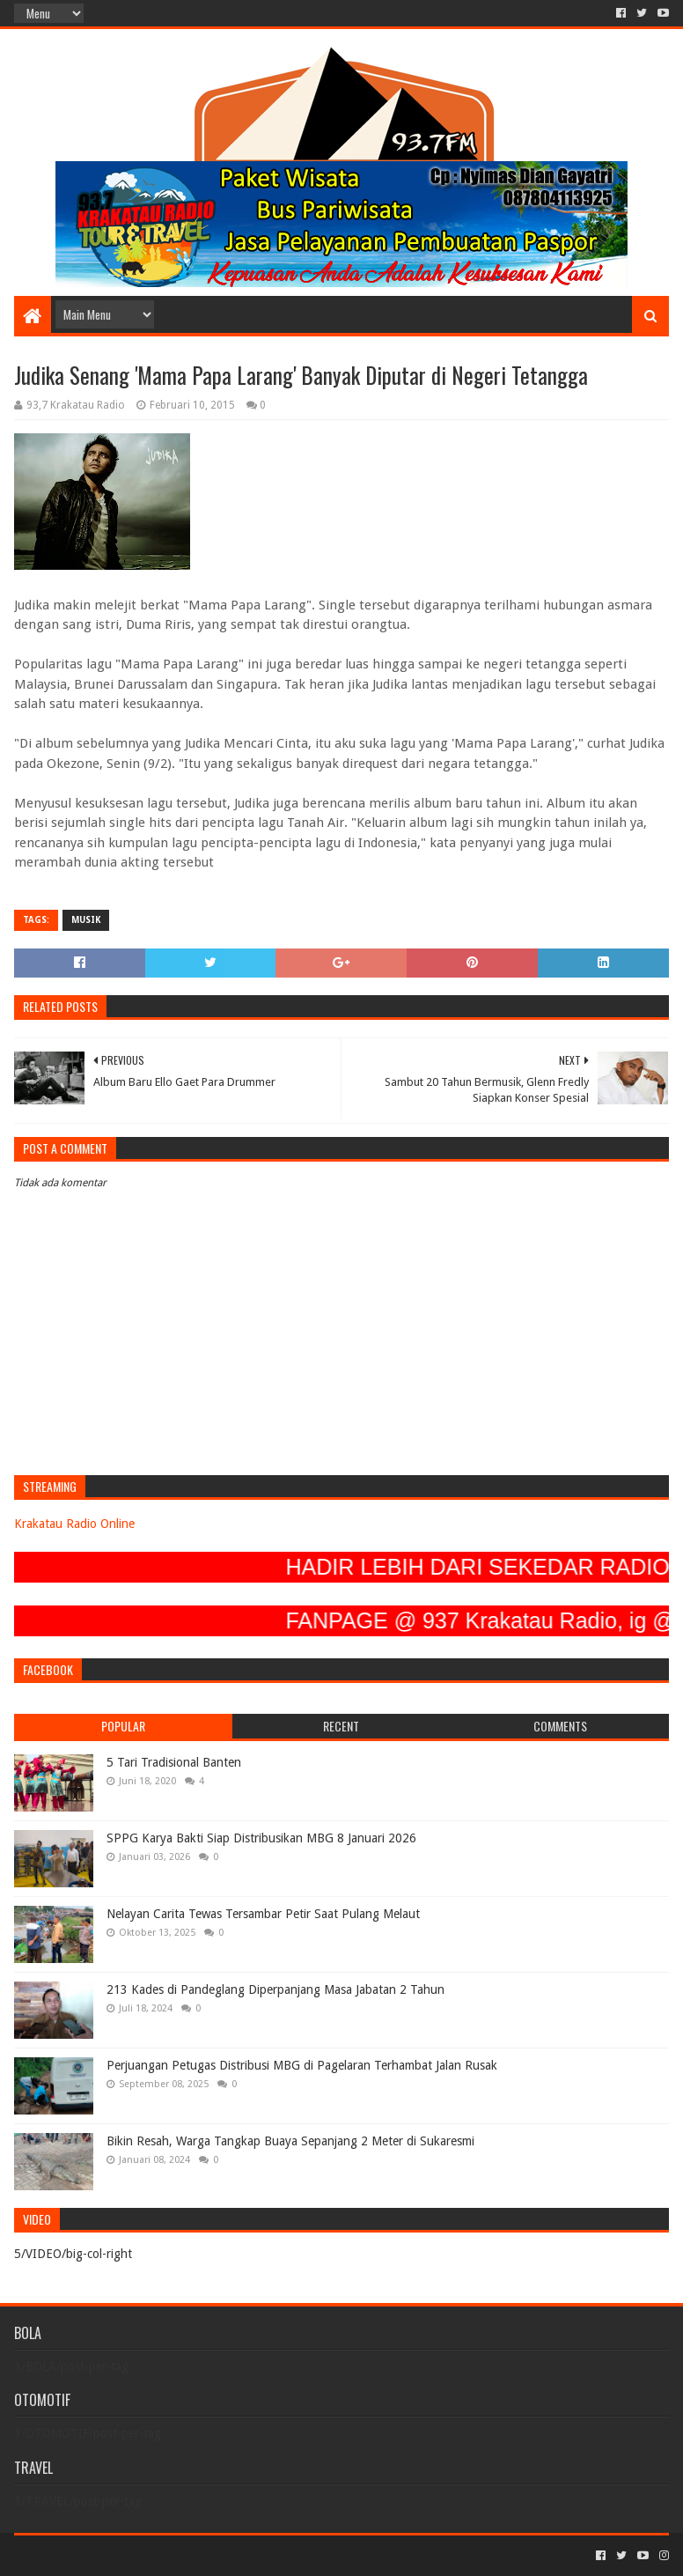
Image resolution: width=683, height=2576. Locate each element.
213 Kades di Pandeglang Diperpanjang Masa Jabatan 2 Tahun (275, 1989)
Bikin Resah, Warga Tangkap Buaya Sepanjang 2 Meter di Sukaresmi (290, 2141)
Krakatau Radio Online (74, 1524)
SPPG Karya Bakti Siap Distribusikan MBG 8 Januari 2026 (261, 1838)
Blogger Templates (213, 2555)
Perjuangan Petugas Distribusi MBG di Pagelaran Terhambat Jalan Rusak (301, 2065)
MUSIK (85, 920)
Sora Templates (111, 2555)
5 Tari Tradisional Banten (173, 1762)
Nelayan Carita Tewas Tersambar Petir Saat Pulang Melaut (263, 1914)
